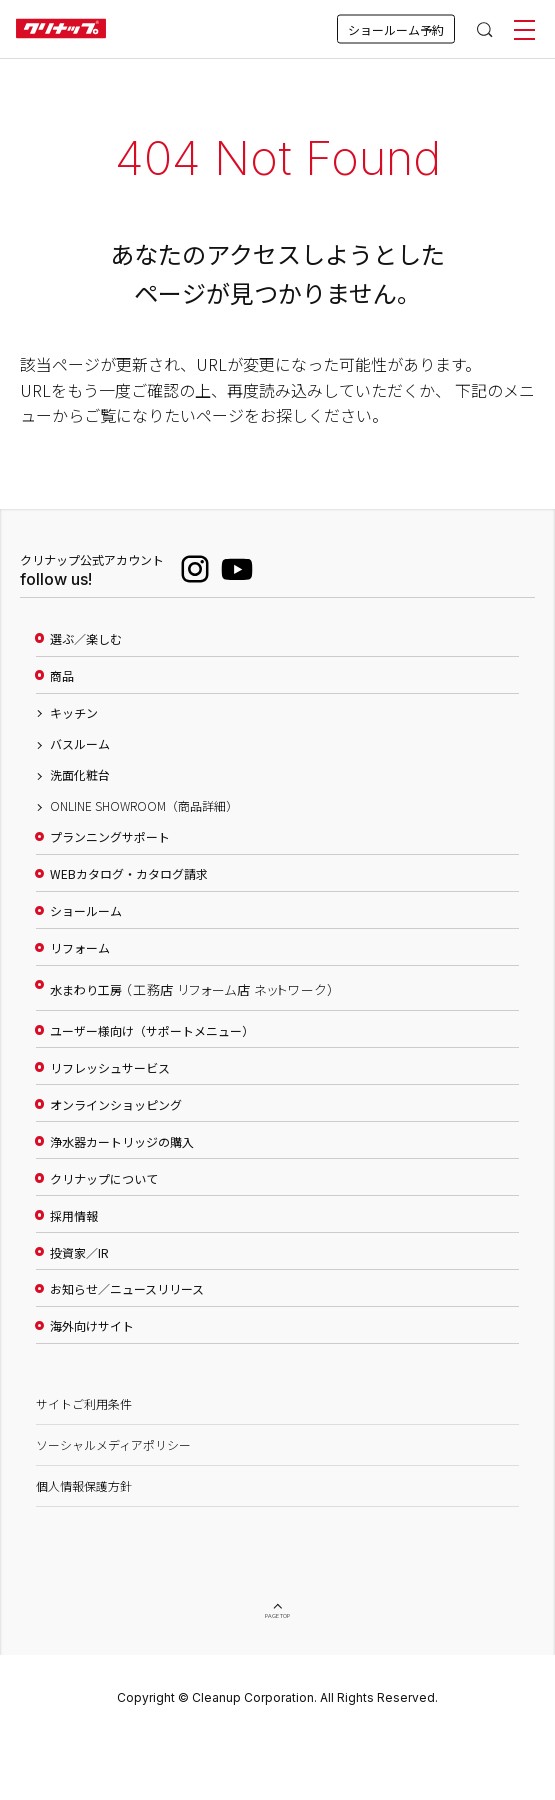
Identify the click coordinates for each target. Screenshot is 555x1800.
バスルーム (80, 744)
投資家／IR (79, 1253)
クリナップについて (104, 1179)
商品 (62, 676)
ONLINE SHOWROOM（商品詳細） (144, 806)
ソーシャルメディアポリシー (113, 1444)
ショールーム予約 (396, 29)
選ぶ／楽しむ (86, 639)
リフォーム (80, 948)
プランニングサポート (110, 837)
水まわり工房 (192, 989)
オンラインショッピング (116, 1105)
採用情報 (74, 1216)
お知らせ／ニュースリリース (127, 1289)
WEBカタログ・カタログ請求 (129, 874)
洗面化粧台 (80, 775)
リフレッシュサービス (110, 1068)
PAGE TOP (278, 1616)
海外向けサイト (92, 1326)
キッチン (74, 713)
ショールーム (86, 911)
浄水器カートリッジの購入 (122, 1142)
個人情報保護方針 (84, 1485)
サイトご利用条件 (84, 1403)
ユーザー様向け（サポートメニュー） (152, 1031)
